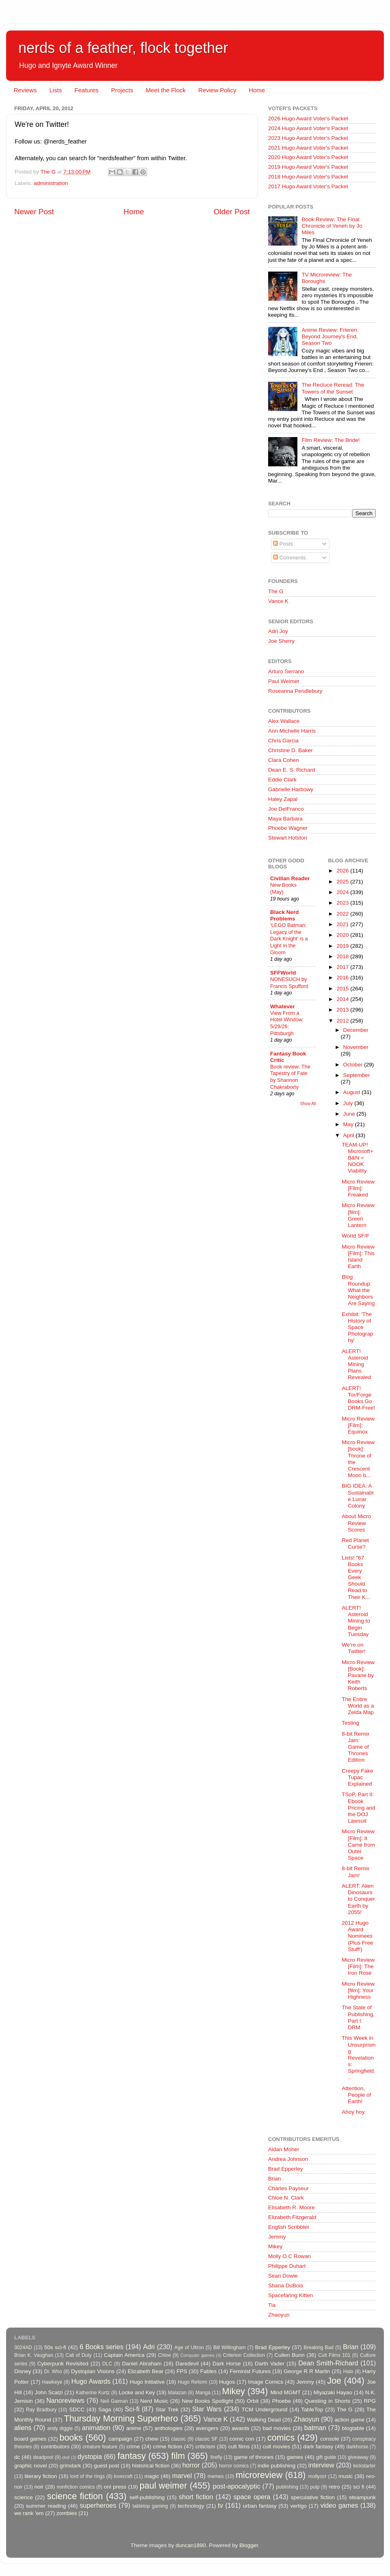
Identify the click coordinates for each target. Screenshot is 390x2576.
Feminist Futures (250, 2371)
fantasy (131, 2456)
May (349, 1124)
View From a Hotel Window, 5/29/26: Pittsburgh (286, 1023)
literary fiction (40, 2476)
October (353, 1065)
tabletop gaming (150, 2506)
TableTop (312, 2409)
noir (39, 2487)
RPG (370, 2401)
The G (276, 591)
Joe (334, 2381)
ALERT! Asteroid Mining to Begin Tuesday (356, 1621)
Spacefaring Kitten (290, 2295)
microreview (259, 2475)
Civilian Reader (290, 878)
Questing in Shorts (328, 2401)
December (355, 1030)
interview (321, 2465)
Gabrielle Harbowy (290, 789)
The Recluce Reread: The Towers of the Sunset (332, 388)
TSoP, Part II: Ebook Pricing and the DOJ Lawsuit (358, 1807)
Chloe (164, 2355)
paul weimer (163, 2485)
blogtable (353, 2428)
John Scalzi (49, 2392)
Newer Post (34, 211)
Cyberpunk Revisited (63, 2364)
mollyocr (317, 2476)
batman (315, 2427)
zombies (66, 2513)
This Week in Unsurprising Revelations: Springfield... (358, 2057)
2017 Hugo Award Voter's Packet (308, 186)
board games (30, 2439)
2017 (343, 967)
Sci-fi (132, 2409)
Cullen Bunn (289, 2355)
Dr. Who (53, 2371)
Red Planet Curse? (355, 1543)
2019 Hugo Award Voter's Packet (308, 167)
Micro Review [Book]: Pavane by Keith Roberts (358, 1675)
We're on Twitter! (354, 1648)
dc (17, 2457)
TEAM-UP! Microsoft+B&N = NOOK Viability (357, 1158)
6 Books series (102, 2346)
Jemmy (277, 2237)
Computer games (197, 2355)
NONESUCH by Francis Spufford (289, 982)
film (178, 2456)
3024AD (23, 2347)
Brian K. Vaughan (33, 2355)
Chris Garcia (283, 741)
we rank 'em (28, 2513)
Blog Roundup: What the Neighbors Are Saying (358, 1290)
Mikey (275, 2246)
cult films (239, 2446)
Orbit (252, 2401)
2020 (343, 935)
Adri (149, 2346)
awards (240, 2428)
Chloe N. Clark (286, 2198)
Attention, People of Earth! (356, 2094)
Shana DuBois (285, 2285)
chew (151, 2439)
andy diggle (60, 2428)
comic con (242, 2439)
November (355, 1047)
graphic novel (30, 2466)
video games (339, 2505)
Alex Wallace (284, 721)
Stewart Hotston (287, 838)
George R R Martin (307, 2371)
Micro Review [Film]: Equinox (358, 1425)
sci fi (358, 2487)
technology (191, 2506)
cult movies (276, 2446)
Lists (55, 90)
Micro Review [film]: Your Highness (358, 1990)
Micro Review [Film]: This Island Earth (358, 1257)
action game (350, 2420)
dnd (65, 2457)
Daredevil (187, 2364)
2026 (343, 871)
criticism (205, 2446)
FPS (181, 2371)
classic (178, 2439)
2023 (343, 903)
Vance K (278, 601)
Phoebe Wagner (288, 828)
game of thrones (254, 2457)
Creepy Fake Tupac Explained (357, 1777)
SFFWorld (283, 973)
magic (151, 2476)
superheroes (98, 2505)
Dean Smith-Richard (328, 2363)
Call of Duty (78, 2355)
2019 (343, 946)
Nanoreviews (65, 2400)
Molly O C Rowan (289, 2256)
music (345, 2476)
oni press (115, 2487)
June (350, 1114)
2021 (343, 924)
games (295, 2457)
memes (216, 2476)
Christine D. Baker (290, 750)
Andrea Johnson (288, 2159)
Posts (283, 544)
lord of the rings (87, 2476)
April (349, 1135)
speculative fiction (313, 2497)
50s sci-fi (55, 2347)
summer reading (46, 2506)
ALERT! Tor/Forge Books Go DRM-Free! (358, 1398)
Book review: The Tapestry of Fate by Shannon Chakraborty (290, 1077)
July (349, 1103)
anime (133, 2428)
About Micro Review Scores (356, 1522)
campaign (120, 2439)
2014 (343, 999)
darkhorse (357, 2447)
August (352, 1092)
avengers (207, 2428)
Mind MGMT (286, 2392)
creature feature (99, 2447)
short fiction (196, 2496)
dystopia (90, 2456)
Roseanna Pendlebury (295, 691)
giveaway (358, 2457)
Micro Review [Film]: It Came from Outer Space (358, 1844)
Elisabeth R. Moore (291, 2207)
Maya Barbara (285, 819)
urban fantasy (260, 2506)
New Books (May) (283, 888)
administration (51, 183)
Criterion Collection (244, 2355)
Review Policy (217, 90)
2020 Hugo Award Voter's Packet (308, 157)
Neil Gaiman (114, 2401)
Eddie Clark (282, 780)
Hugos (227, 2382)
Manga (202, 2392)
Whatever (282, 1006)
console (329, 2439)
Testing (350, 1723)
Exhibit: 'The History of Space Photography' (357, 1327)
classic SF (206, 2439)
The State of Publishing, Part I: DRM (358, 2017)
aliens (22, 2427)
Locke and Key (137, 2392)
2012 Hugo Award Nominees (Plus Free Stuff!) (357, 1936)
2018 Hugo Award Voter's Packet (308, 177)
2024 (343, 892)
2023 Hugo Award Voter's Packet (308, 138)
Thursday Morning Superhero (121, 2418)
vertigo (298, 2506)
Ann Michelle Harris (292, 731)
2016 (343, 978)
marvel (182, 2475)
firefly (216, 2457)
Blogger (248, 2545)
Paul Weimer (283, 681)
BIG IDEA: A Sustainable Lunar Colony (357, 1496)
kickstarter (364, 2466)
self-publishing (147, 2497)
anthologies (168, 2428)
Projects (122, 90)
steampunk (362, 2497)
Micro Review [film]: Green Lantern (358, 1215)
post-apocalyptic (236, 2486)
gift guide (326, 2457)
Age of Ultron (189, 2347)
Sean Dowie (283, 2276)
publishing (287, 2487)
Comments (289, 558)
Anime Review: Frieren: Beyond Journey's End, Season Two (329, 336)
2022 (343, 914)
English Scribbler (288, 2227)
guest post (106, 2466)
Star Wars (206, 2409)
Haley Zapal (282, 799)
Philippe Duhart (287, 2266)
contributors (55, 2446)
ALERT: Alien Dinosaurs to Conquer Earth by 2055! (358, 1899)
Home (257, 90)
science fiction (75, 2496)
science (23, 2497)
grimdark (70, 2466)
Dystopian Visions (93, 2371)
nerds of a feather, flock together (123, 47)
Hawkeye (52, 2382)
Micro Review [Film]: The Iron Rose (358, 1966)
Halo (348, 2371)
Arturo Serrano (286, 671)
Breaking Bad (318, 2347)
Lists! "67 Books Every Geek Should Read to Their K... (356, 1577)
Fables (208, 2371)
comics (281, 2437)
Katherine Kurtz (93, 2392)
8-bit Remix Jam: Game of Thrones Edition (355, 1747)
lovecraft (123, 2476)
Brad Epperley (285, 2169)
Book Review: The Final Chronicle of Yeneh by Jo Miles (331, 225)
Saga (104, 2409)
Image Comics (266, 2382)
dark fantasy (318, 2446)
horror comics (234, 2466)
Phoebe (281, 2401)
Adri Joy (278, 631)
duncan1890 (191, 2545)
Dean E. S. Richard (291, 770)
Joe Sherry (281, 641)
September (356, 1075)
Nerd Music (154, 2401)
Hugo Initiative (147, 2382)
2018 (343, 956)
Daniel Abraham (141, 2364)
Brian (274, 2179)
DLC (107, 2364)
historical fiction (150, 2466)
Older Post (232, 211)
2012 (343, 1021)
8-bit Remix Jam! (355, 1871)
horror (191, 2465)
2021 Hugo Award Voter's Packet (308, 148)
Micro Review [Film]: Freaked (358, 1188)
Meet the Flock (166, 90)
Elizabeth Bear (145, 2371)
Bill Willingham (229, 2347)
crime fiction (167, 2446)
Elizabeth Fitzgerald (292, 2217)
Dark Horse (226, 2364)
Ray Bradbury (41, 2410)
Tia (271, 2305)
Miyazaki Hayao (333, 2392)
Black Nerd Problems (284, 915)
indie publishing (276, 2466)
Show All (308, 1103)
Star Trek (167, 2409)
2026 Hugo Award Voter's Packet (308, 118)
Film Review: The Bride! (330, 440)
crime (133, 2446)
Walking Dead (264, 2420)
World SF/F (355, 1236)
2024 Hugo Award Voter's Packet (308, 128)
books (71, 2437)
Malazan (177, 2392)
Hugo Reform (193, 2382)
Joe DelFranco (286, 809)
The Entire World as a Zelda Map (358, 1705)
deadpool (43, 2457)
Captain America (124, 2355)
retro (334, 2487)
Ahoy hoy (353, 2112)
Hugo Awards (91, 2381)
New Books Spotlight (207, 2401)
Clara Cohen (283, 760)
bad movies (276, 2428)
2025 (343, 882)
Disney (22, 2371)
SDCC (76, 2409)
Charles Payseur (288, 2188)
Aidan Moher (283, 2149)
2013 (343, 1010)
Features (86, 90)
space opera (252, 2496)
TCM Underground (265, 2409)
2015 (343, 989)
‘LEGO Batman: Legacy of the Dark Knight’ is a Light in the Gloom (289, 938)
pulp (315, 2487)
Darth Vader (269, 2364)
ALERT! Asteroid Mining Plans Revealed (356, 1364)
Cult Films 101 (334, 2355)
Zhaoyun (279, 2315)
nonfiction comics (76, 2487)
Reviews (25, 90)
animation (96, 2427)
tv (220, 2505)
